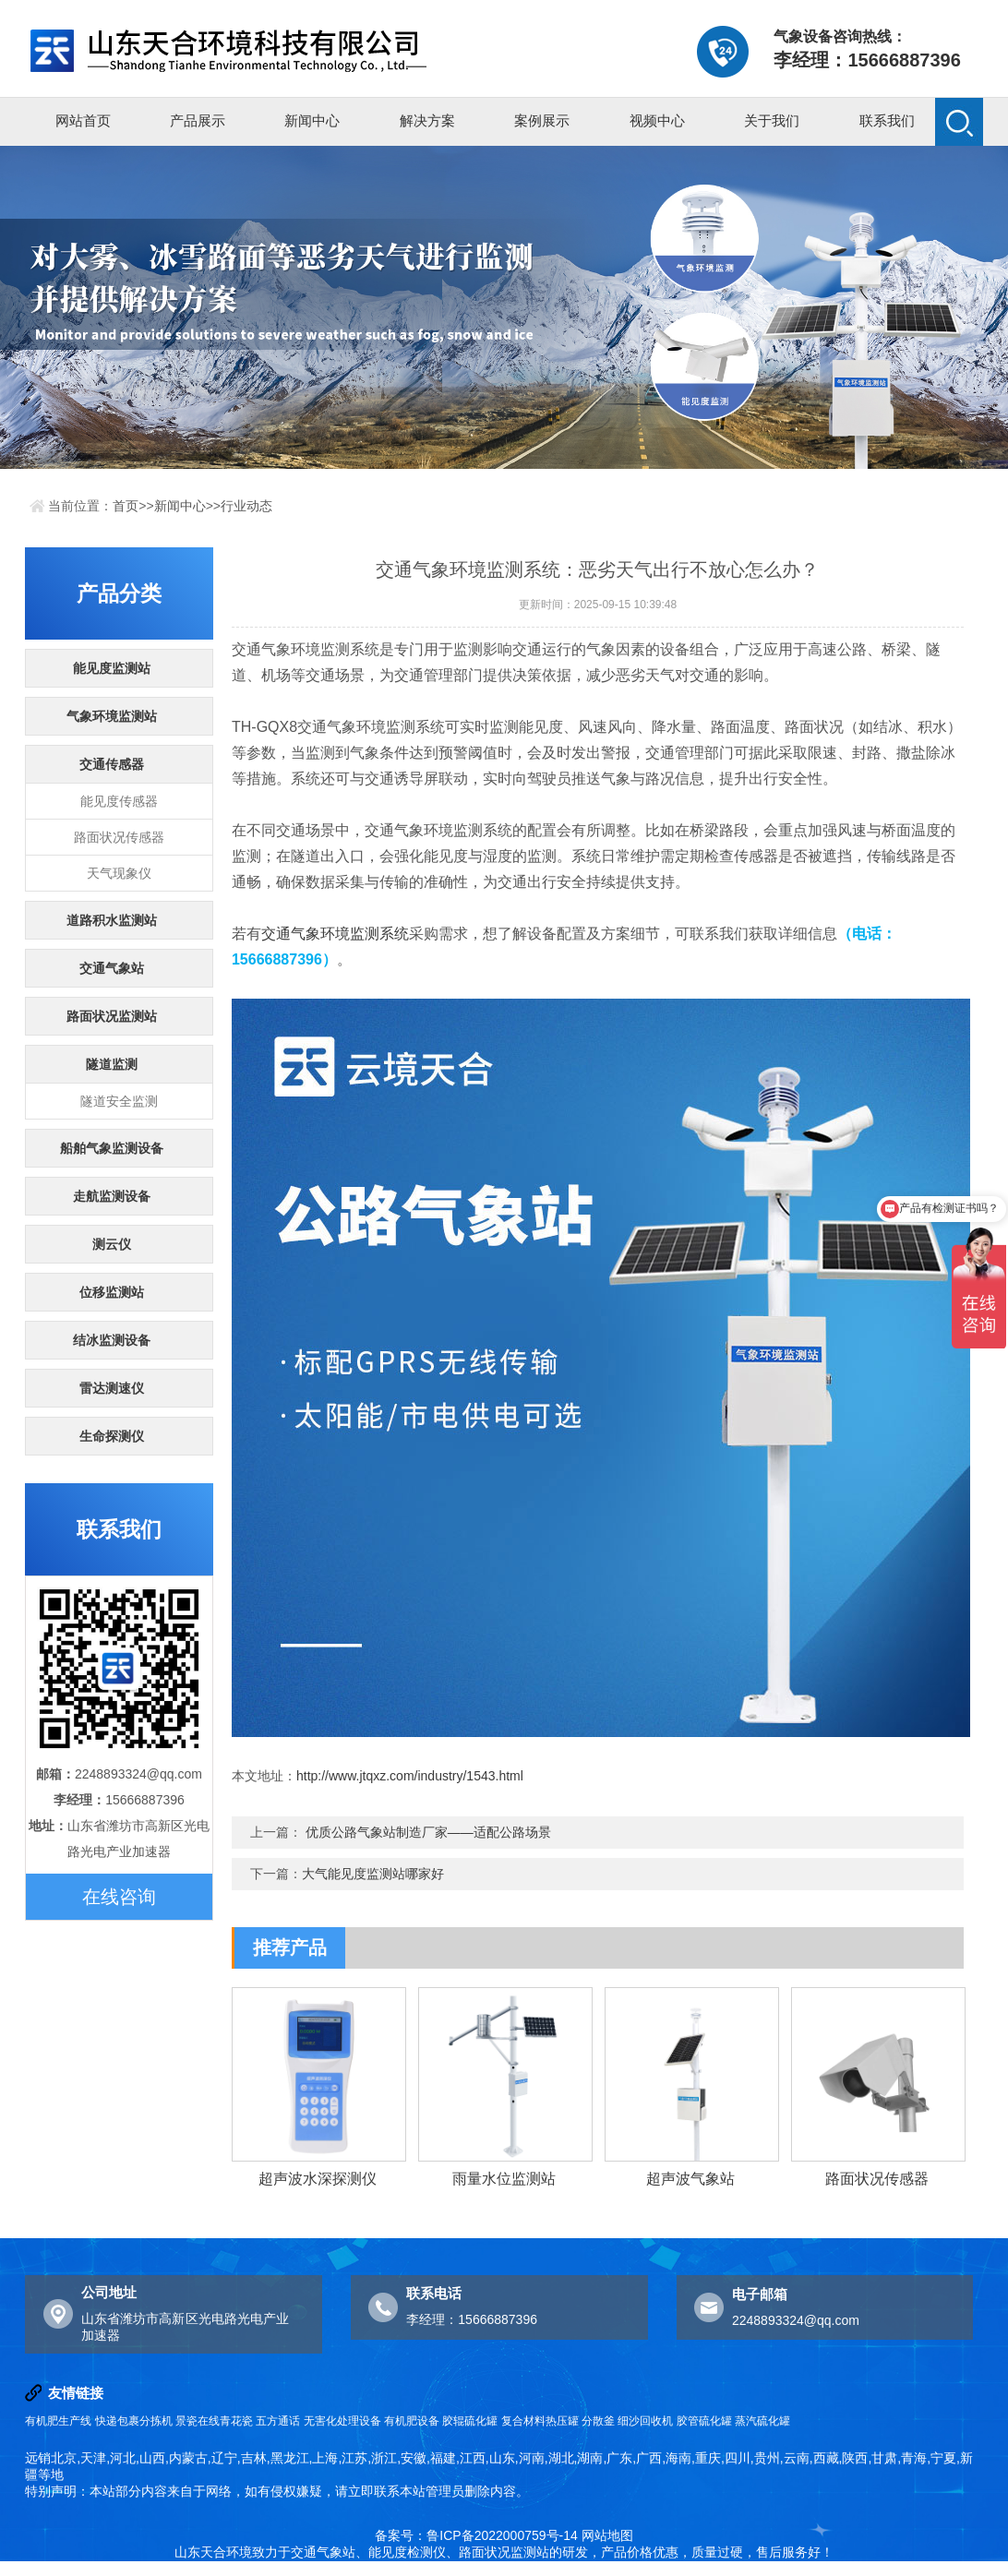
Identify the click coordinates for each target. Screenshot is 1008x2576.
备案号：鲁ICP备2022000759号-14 (476, 2535)
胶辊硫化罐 (470, 2420)
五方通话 (278, 2420)
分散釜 (598, 2420)
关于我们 (771, 120)
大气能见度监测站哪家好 (373, 1873)
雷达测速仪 (111, 1388)
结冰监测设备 (111, 1340)
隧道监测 (112, 1064)
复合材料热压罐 (540, 2420)
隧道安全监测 (119, 1101)
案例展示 (542, 120)
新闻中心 (312, 120)
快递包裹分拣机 (134, 2420)
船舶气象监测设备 (111, 1148)
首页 (125, 505)
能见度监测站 (111, 668)
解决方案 (427, 120)
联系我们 (887, 120)
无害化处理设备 (342, 2420)
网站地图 (607, 2535)
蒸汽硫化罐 (762, 2420)
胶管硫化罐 (704, 2420)
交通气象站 (111, 968)
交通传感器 (111, 764)
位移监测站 (111, 1292)
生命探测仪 (111, 1436)
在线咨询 (119, 1897)
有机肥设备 (411, 2420)
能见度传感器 (119, 801)
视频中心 (657, 120)
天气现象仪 (119, 873)
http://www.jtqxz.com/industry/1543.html (409, 1775)
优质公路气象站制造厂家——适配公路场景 (428, 1832)
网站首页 (83, 120)
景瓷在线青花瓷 (214, 2420)
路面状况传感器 (119, 837)
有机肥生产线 (58, 2420)
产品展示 (197, 120)
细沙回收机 (645, 2420)
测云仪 (111, 1244)
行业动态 (246, 505)
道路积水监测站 (111, 920)
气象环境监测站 (111, 716)
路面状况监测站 (111, 1016)
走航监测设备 (111, 1196)
